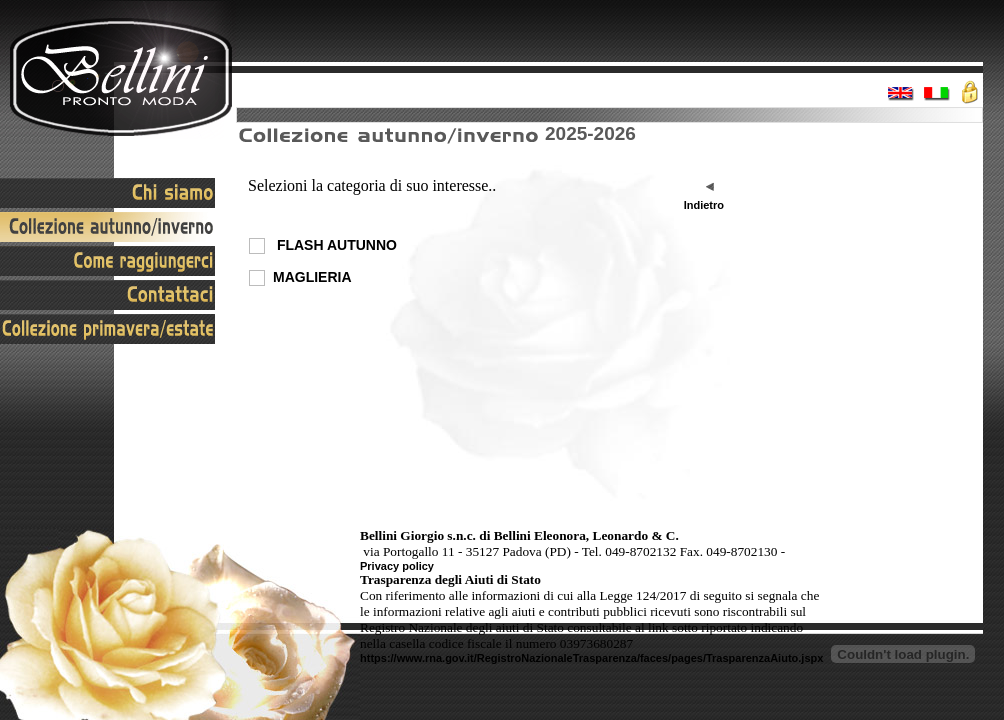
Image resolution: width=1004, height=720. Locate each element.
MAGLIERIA (312, 277)
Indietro (704, 205)
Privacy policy (397, 566)
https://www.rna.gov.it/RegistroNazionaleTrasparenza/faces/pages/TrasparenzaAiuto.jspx (591, 658)
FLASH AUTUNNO (335, 245)
